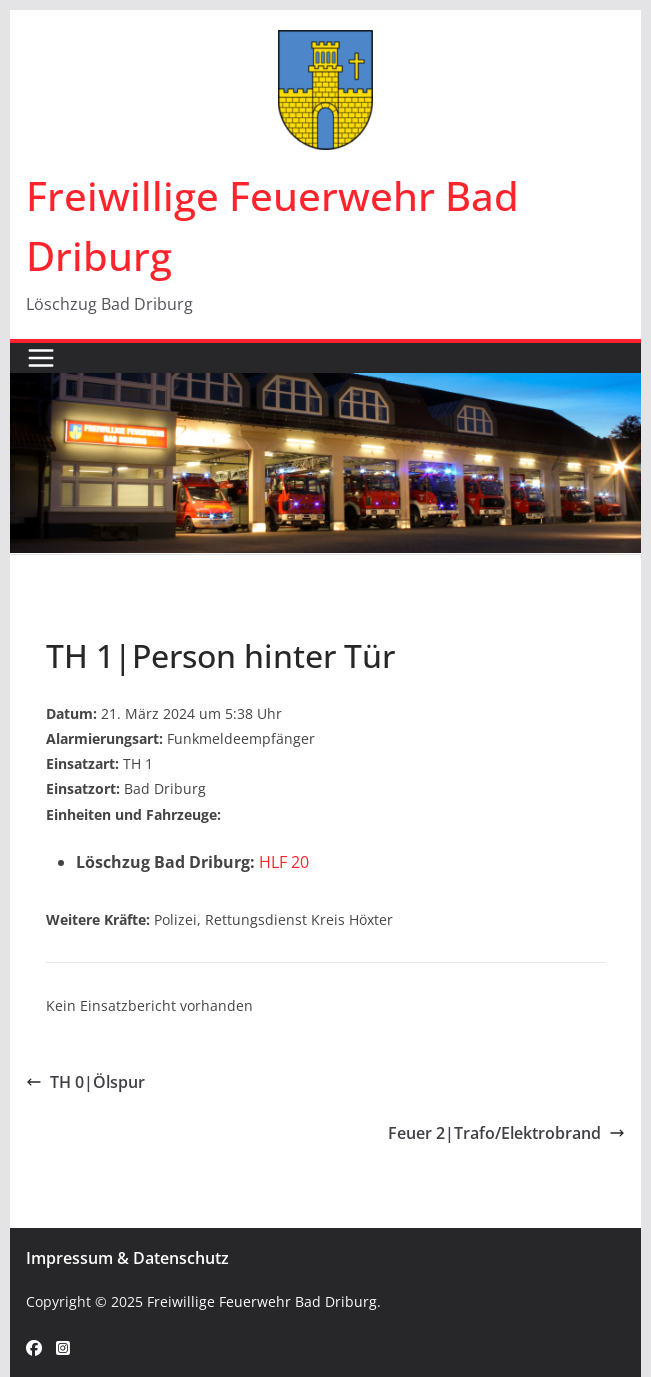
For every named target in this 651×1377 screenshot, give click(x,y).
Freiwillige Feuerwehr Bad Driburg (262, 1301)
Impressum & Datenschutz (127, 1258)
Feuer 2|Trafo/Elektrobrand (506, 1133)
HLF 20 (284, 862)
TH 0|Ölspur (85, 1082)
